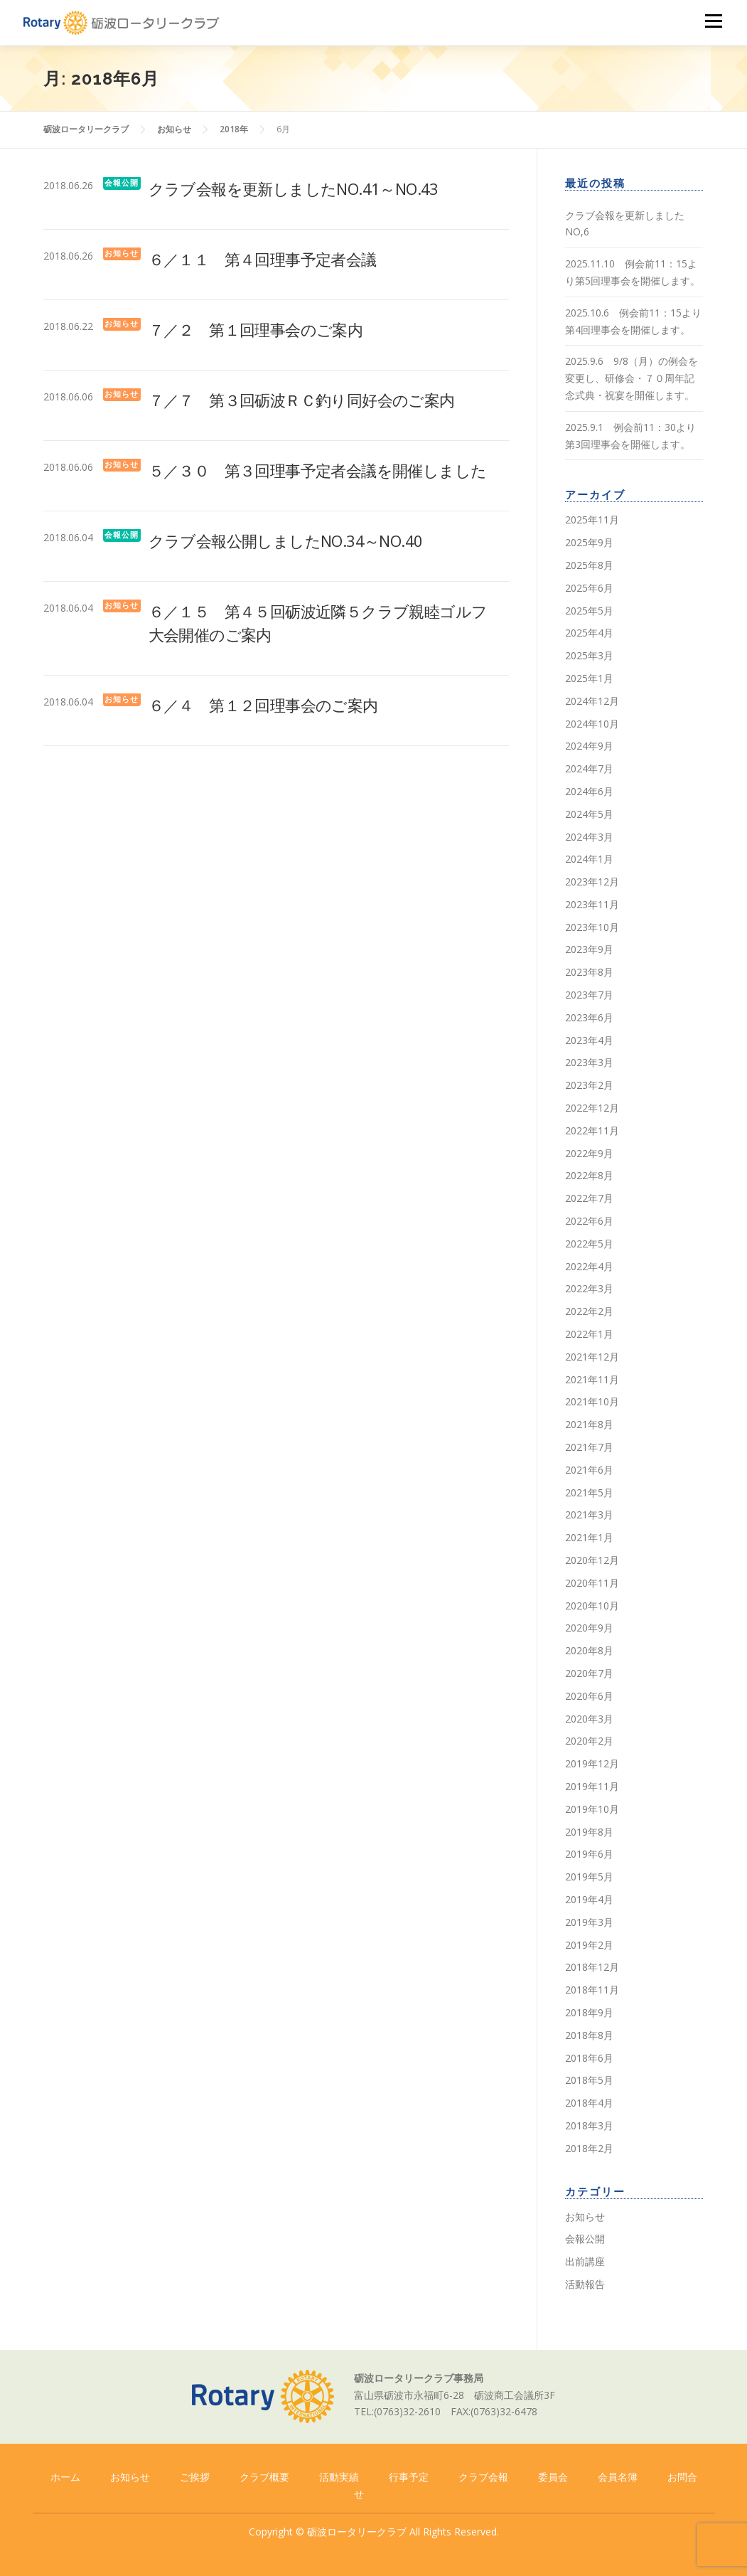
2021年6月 (589, 1469)
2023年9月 (589, 949)
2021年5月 (589, 1492)
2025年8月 (589, 565)
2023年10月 (592, 927)
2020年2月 (589, 1740)
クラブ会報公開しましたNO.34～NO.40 (286, 540)
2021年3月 (589, 1514)
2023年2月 (589, 1085)
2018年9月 (589, 2012)
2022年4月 (589, 1266)
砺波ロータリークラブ (357, 2531)
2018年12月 (592, 1967)
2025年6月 (589, 588)
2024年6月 (589, 791)
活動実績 (339, 2477)
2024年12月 (592, 701)
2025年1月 (589, 678)
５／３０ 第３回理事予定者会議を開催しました (318, 470)
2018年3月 (589, 2125)
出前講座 (585, 2261)
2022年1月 (589, 1334)
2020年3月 (589, 1718)
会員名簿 (618, 2477)
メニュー (713, 21)
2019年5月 (589, 1876)
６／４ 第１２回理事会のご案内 (263, 704)
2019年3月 (589, 1922)
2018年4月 (589, 2102)
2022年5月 (589, 1243)
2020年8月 (589, 1650)
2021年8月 (589, 1424)
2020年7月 (589, 1673)
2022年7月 (589, 1198)
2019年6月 (589, 1854)
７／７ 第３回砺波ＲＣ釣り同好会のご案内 (302, 399)
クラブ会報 (483, 2477)
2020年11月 (592, 1583)
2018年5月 (589, 2080)
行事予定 (409, 2477)
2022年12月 (592, 1107)
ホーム (65, 2477)
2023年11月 (592, 904)
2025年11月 (592, 519)
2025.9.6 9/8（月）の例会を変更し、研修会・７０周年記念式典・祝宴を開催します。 (631, 378)
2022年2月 (589, 1311)
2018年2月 (589, 2148)
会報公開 (121, 183)
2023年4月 (589, 1040)
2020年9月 (589, 1627)
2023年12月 (592, 881)
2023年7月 (589, 994)
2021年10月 (592, 1401)
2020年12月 (592, 1560)
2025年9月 (589, 542)
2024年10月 (592, 723)
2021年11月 (592, 1379)
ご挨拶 (195, 2477)
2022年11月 (592, 1130)
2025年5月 (589, 610)
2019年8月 (589, 1831)
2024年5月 (589, 814)
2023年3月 (589, 1062)
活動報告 (585, 2284)
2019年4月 (589, 1899)
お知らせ (121, 253)
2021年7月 (589, 1447)
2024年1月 (589, 859)
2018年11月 (592, 1989)
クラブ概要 (264, 2477)
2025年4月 (589, 632)
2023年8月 (589, 972)
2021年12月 (592, 1356)
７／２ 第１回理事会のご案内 (256, 329)
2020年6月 (589, 1696)
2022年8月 (589, 1175)
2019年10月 (592, 1809)
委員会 (553, 2477)
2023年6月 (589, 1017)
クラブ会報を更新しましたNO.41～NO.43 (294, 188)
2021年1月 (589, 1537)
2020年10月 (592, 1605)
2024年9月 (589, 745)
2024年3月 (589, 836)
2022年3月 (589, 1288)
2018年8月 (589, 2035)
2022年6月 (589, 1221)
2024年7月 (589, 768)
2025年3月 (589, 655)
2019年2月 (589, 1945)
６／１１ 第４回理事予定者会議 (263, 259)
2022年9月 (589, 1153)
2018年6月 (589, 2058)
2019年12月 (592, 1763)
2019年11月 (592, 1786)
